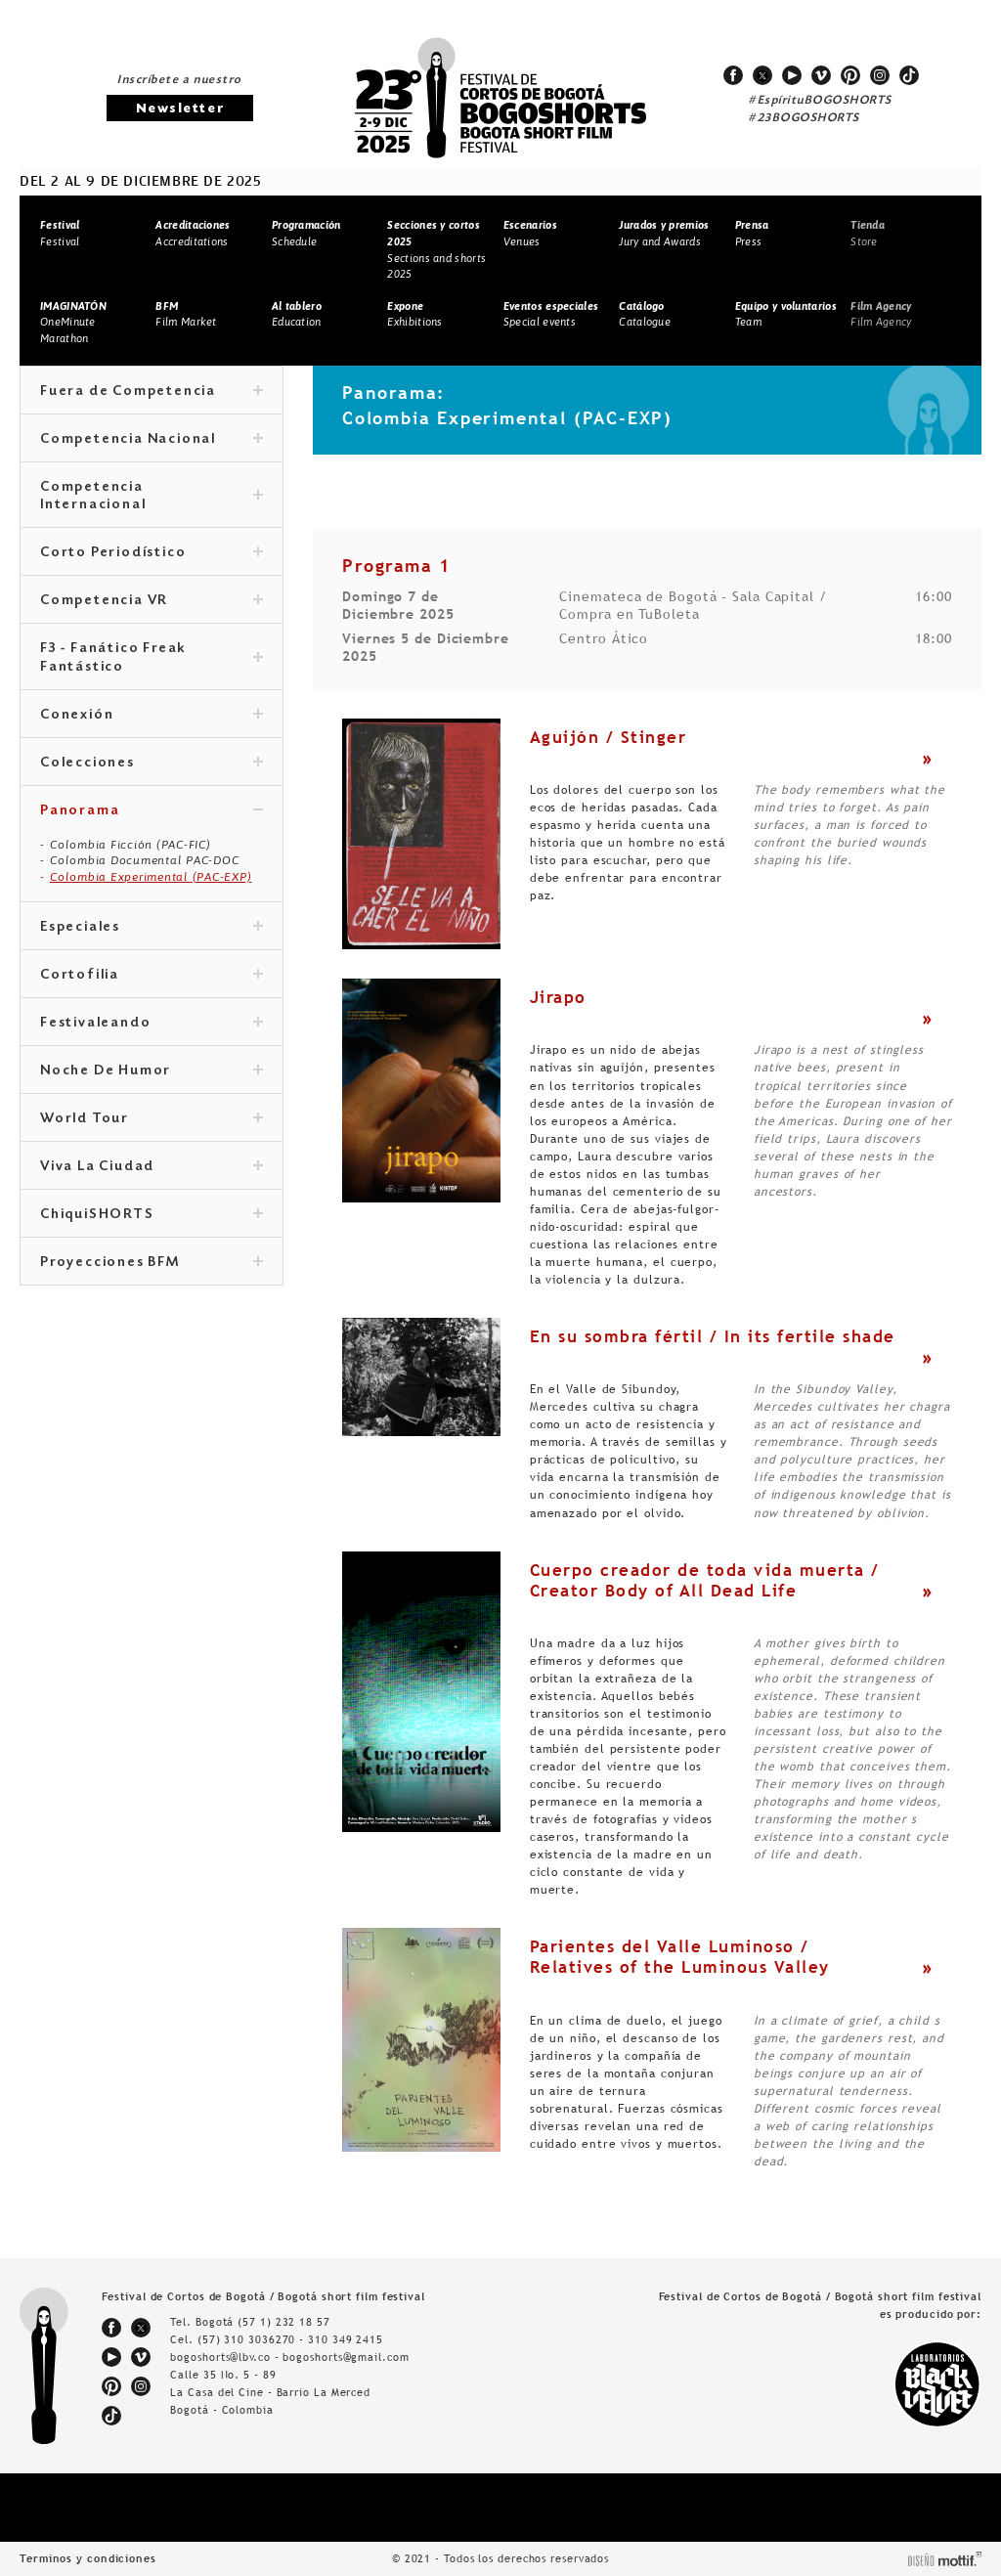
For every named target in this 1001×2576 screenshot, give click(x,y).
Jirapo (558, 997)
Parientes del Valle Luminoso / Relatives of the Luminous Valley (680, 1957)
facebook (733, 75)
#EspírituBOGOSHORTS (820, 101)
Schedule (306, 233)
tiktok (909, 75)
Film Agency (880, 314)
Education (297, 314)
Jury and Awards (664, 233)
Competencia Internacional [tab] (151, 496)
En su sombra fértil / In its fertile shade (712, 1336)
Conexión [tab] (151, 715)
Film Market (185, 314)
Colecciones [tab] (151, 763)
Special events (550, 314)
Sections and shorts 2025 (436, 249)
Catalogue (645, 314)
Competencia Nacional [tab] (151, 440)
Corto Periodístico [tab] (151, 553)
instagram (880, 75)
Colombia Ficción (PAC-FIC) (130, 844)
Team (786, 314)
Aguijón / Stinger (608, 737)
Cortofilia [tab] (151, 975)
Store (867, 233)
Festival (59, 233)
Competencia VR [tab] (151, 601)
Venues (530, 233)
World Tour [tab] (151, 1119)
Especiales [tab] (151, 928)
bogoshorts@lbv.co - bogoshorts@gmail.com (289, 2357)
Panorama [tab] (151, 811)
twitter (762, 75)
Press (752, 233)
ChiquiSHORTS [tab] (151, 1215)
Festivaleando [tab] (151, 1023)
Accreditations (192, 233)
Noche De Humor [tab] (151, 1071)
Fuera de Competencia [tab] (151, 392)
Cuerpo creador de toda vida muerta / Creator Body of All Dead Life (705, 1580)
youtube (792, 75)
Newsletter (180, 109)
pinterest (850, 75)
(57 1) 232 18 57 (283, 2322)
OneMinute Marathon (73, 322)
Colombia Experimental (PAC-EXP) (150, 877)
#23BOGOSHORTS (804, 118)
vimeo (821, 75)
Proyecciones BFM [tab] (151, 1263)
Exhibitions (414, 314)
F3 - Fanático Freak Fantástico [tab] (151, 658)
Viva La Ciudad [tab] (151, 1167)
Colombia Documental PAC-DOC (144, 860)
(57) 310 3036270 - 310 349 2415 (290, 2339)
